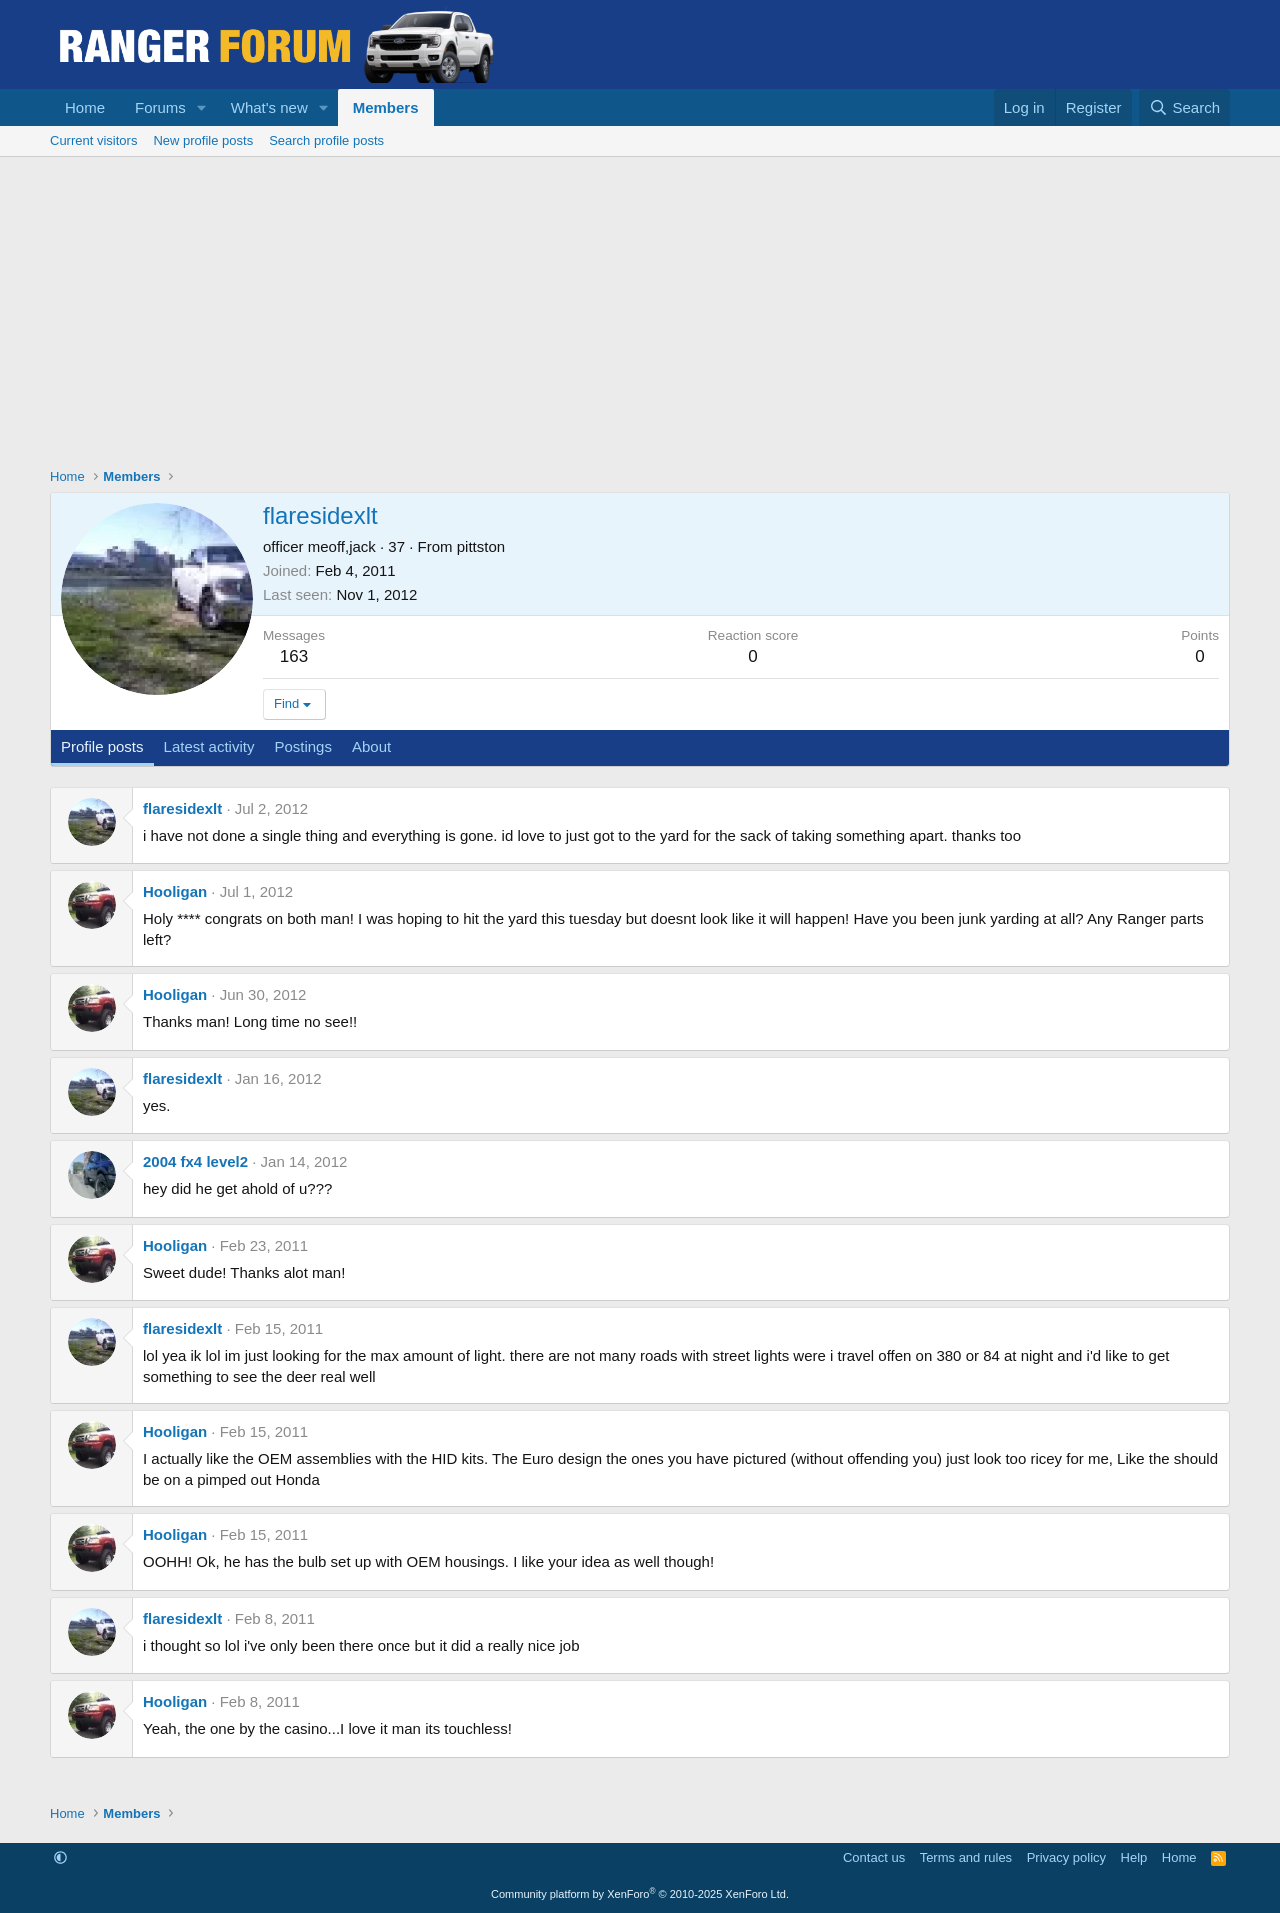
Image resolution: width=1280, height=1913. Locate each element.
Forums (160, 107)
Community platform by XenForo (640, 1894)
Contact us (874, 1857)
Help (1134, 1857)
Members (386, 107)
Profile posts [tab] (102, 746)
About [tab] (371, 746)
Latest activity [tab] (209, 746)
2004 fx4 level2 (195, 1161)
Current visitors (93, 140)
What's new (269, 107)
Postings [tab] (303, 746)
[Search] (1184, 107)
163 (294, 656)
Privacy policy (1066, 1857)
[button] (202, 107)
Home (85, 107)
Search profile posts (326, 140)
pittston (481, 546)
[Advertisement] (640, 307)
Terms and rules (966, 1857)
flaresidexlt (182, 808)
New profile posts (203, 140)
